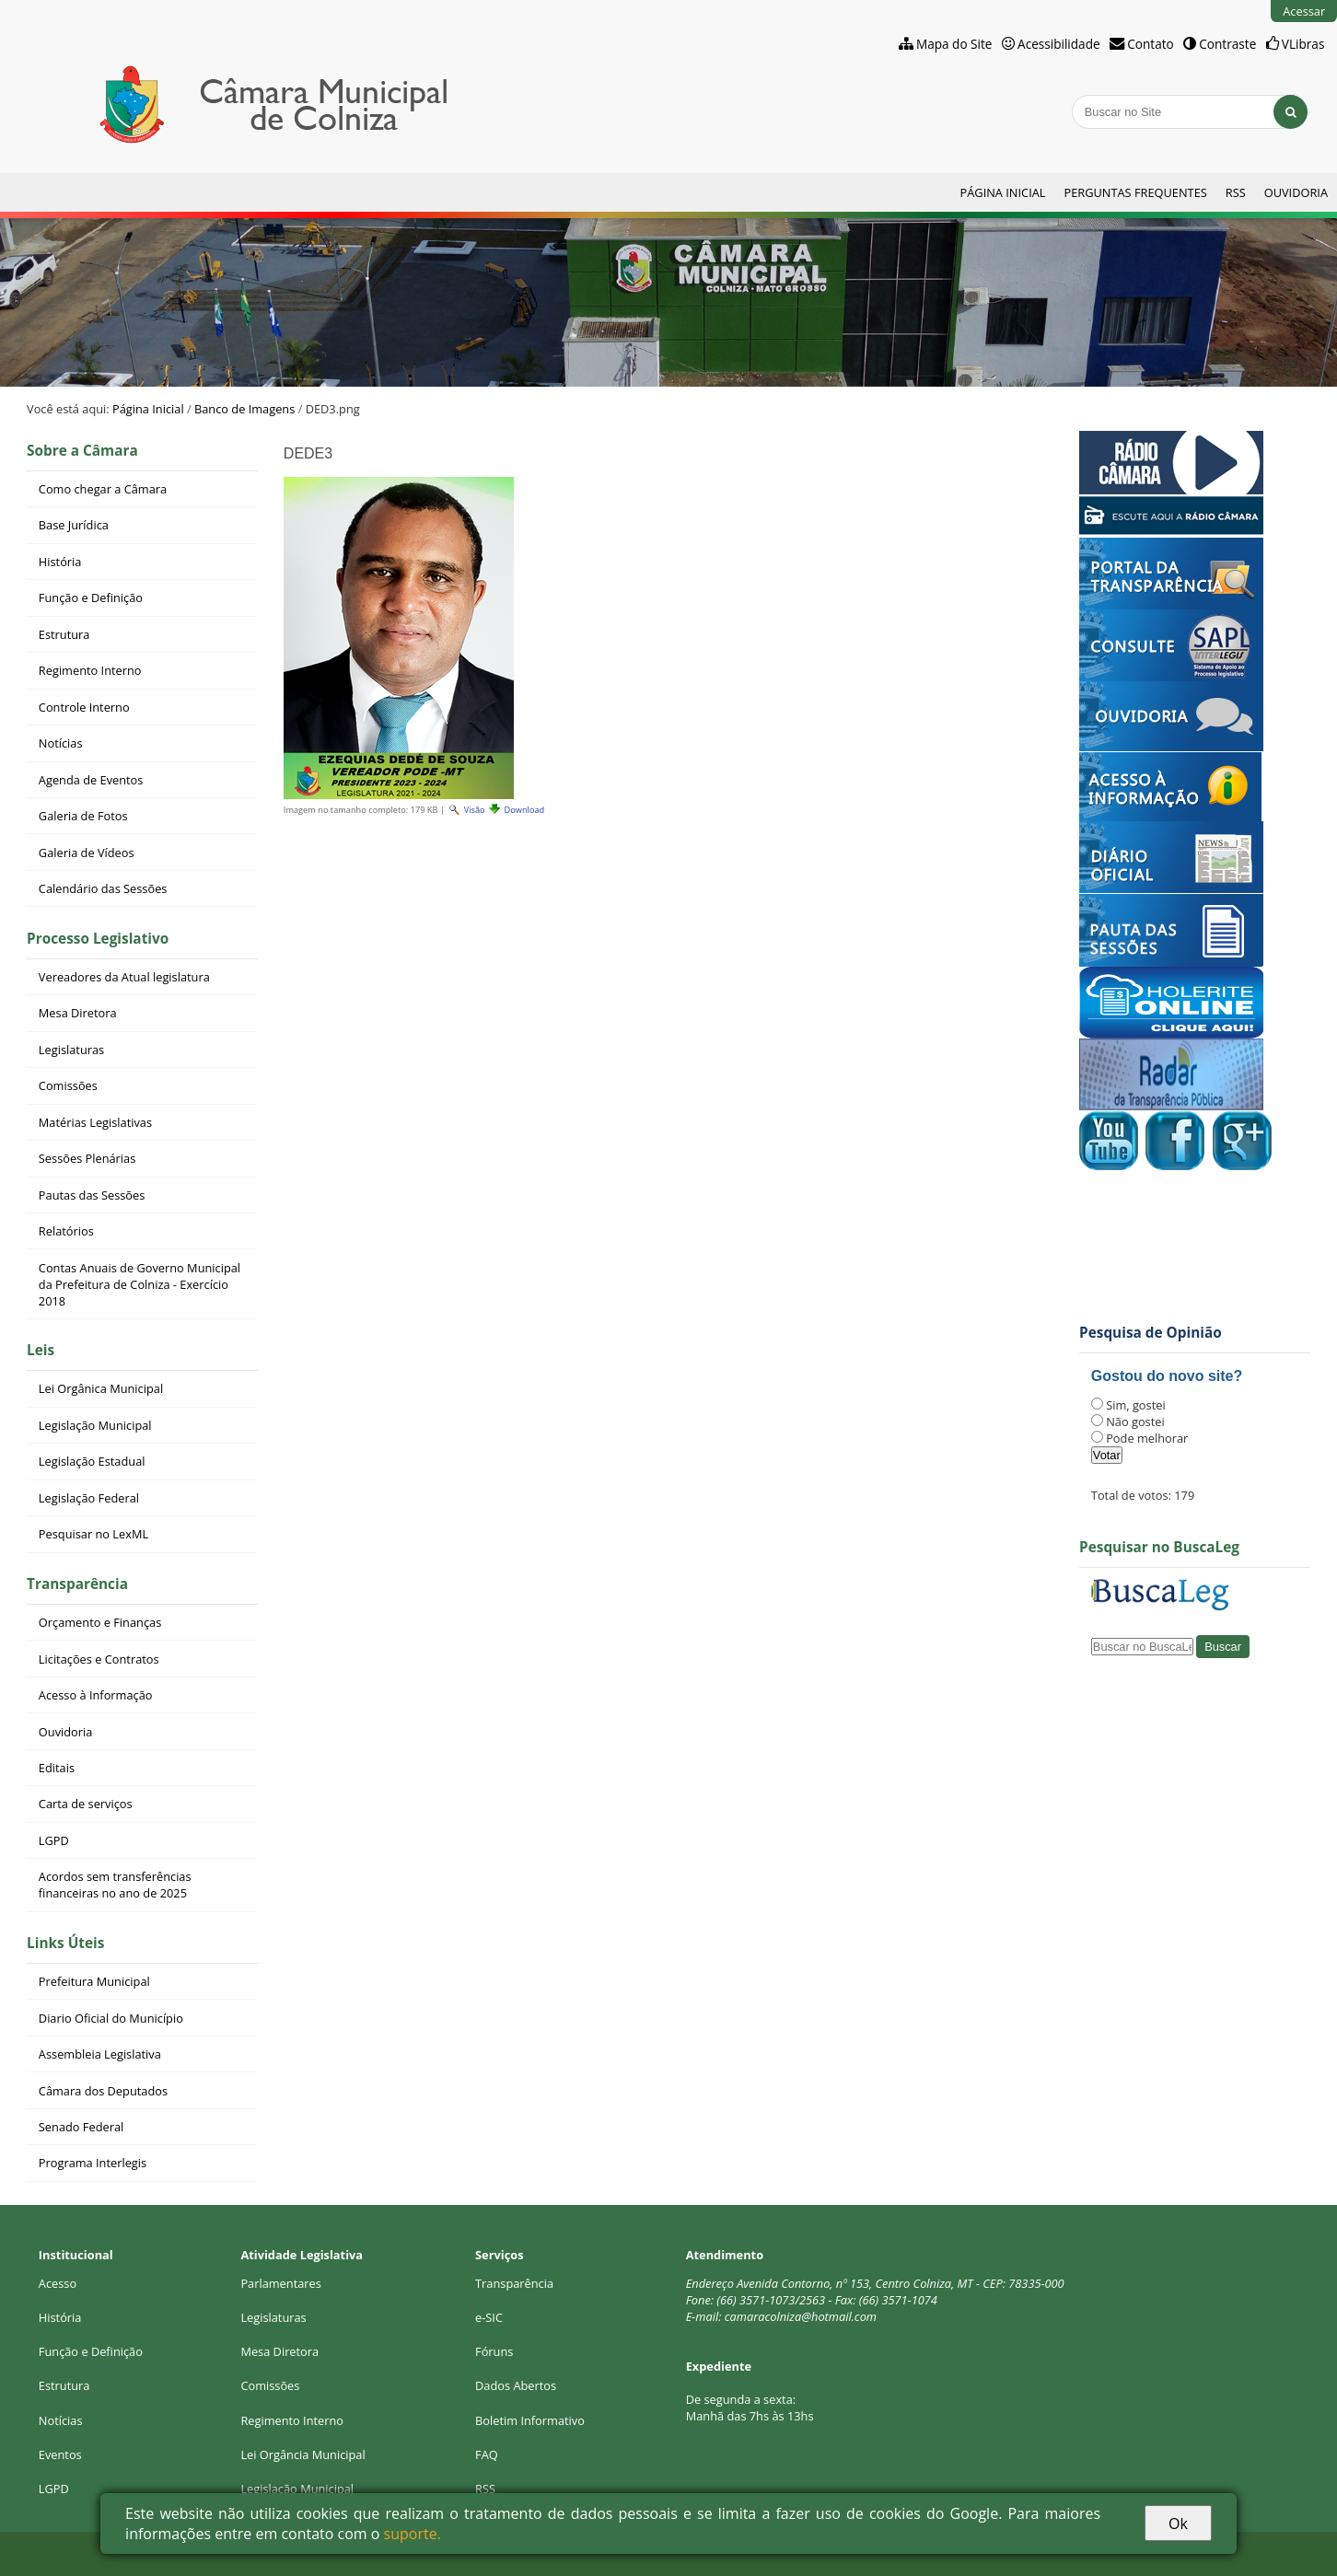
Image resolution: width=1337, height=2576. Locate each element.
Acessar (1304, 11)
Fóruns (494, 2351)
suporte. (412, 2534)
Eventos (60, 2454)
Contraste (1227, 43)
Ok (1178, 2523)
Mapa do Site (954, 43)
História (60, 2317)
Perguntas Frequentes (1135, 192)
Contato (1150, 43)
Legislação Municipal (297, 2488)
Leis (40, 1350)
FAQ (486, 2454)
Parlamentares (280, 2283)
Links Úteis (65, 1943)
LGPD (54, 2488)
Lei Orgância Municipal (302, 2454)
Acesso (57, 2283)
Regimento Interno (291, 2420)
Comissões (269, 2385)
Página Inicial (1003, 192)
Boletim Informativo (530, 2420)
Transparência (77, 1584)
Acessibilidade (1058, 43)
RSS (1236, 192)
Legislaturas (273, 2317)
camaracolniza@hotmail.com (801, 2316)
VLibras (1303, 43)
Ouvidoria (1296, 192)
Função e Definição (91, 2351)
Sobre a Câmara (82, 450)
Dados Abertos (515, 2385)
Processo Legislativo (98, 938)
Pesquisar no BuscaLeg (1159, 1547)
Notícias (61, 2420)
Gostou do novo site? (1166, 1376)
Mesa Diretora (279, 2351)
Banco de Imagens (244, 408)
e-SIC (489, 2317)
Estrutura (64, 2385)
